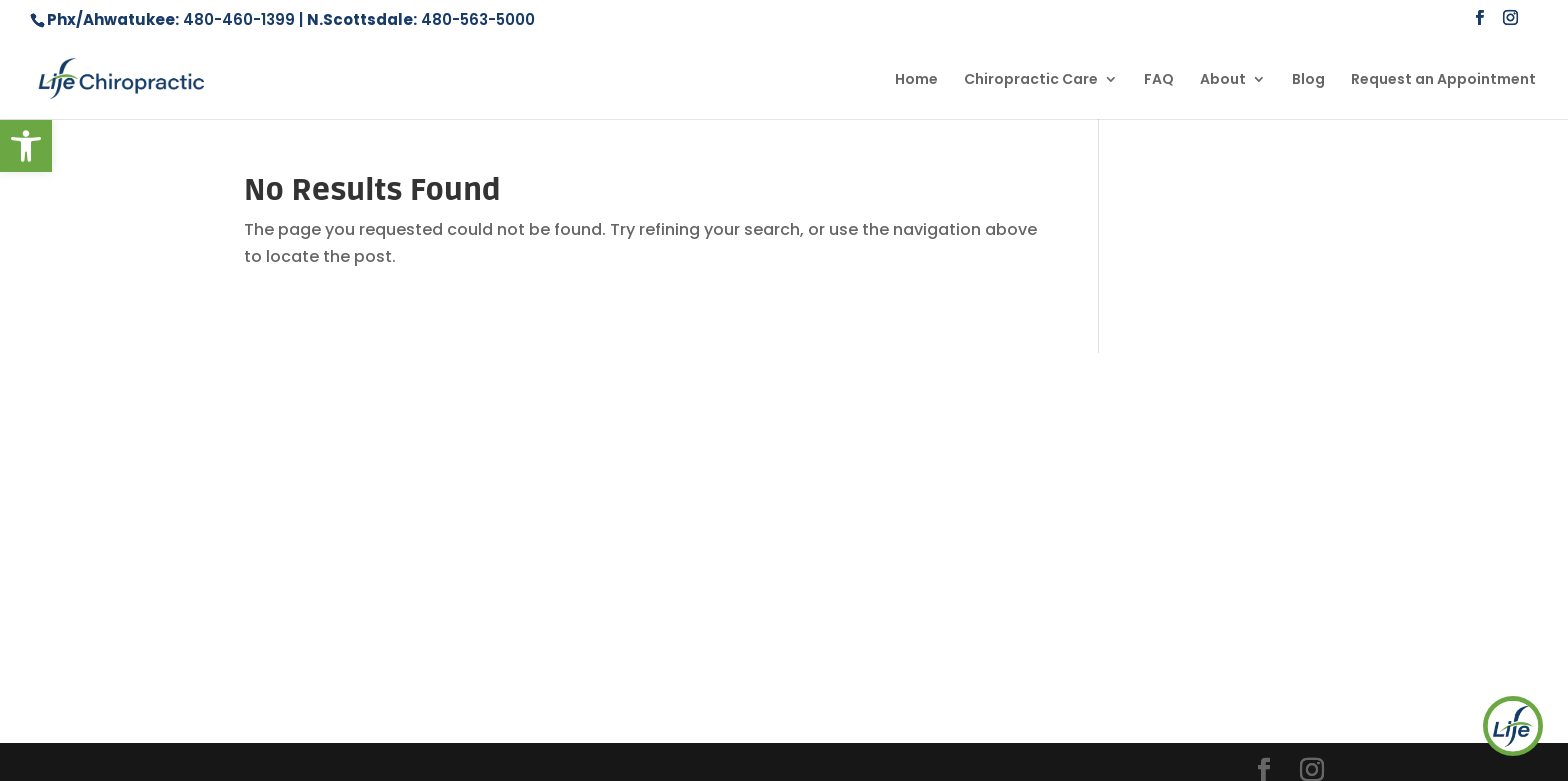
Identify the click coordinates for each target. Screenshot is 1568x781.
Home (916, 80)
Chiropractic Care (1031, 80)
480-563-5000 (478, 19)
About (1223, 80)
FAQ (1159, 80)
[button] (26, 146)
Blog (1308, 80)
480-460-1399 (239, 19)
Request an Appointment (1443, 80)
